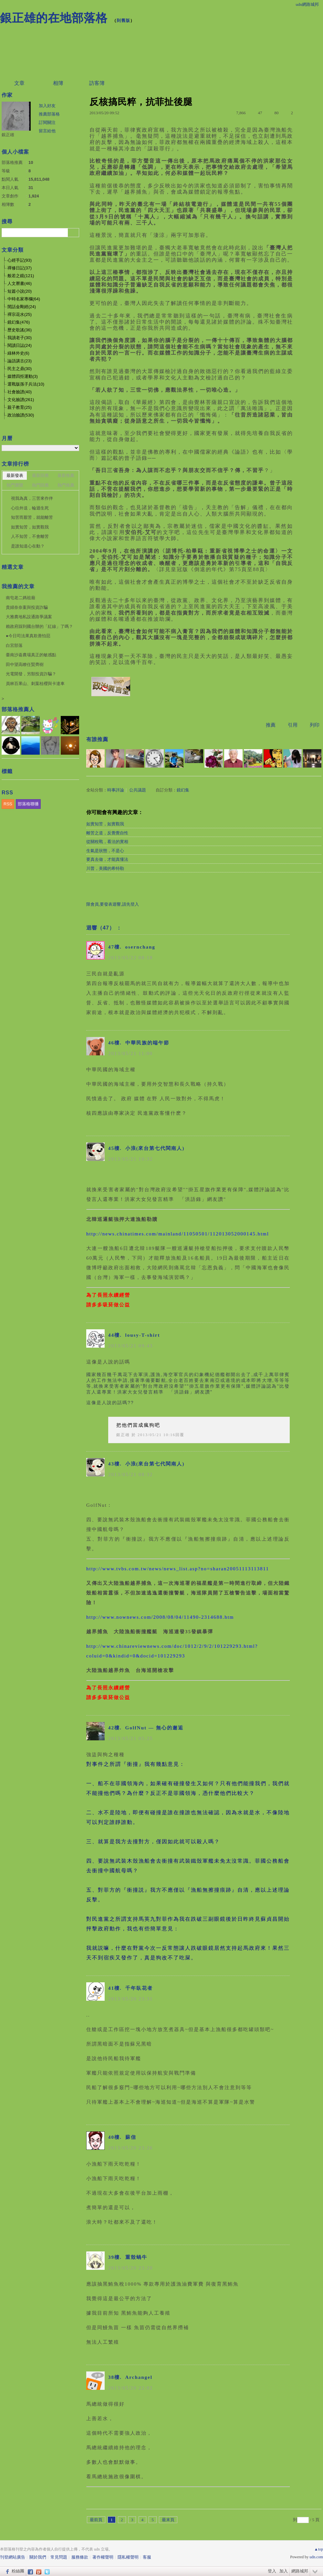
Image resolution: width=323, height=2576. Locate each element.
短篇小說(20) (19, 291)
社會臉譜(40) (19, 391)
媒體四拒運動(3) (22, 376)
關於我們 (37, 2557)
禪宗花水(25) (19, 314)
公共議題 (137, 790)
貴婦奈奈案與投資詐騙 (27, 607)
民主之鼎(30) (19, 368)
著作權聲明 (102, 2557)
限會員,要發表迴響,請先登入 (112, 904)
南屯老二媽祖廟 (20, 597)
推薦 (271, 725)
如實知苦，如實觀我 (105, 823)
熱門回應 (40, 485)
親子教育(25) (19, 407)
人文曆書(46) (19, 283)
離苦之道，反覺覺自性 (107, 832)
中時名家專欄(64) (23, 299)
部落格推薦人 (18, 709)
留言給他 (47, 130)
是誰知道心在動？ (28, 546)
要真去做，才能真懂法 (107, 859)
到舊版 (123, 20)
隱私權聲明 (128, 2557)
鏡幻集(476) (18, 322)
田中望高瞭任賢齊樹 (25, 664)
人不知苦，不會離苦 (30, 536)
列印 (314, 725)
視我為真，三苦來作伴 (32, 498)
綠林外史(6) (18, 353)
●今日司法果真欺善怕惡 (28, 635)
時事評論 (115, 790)
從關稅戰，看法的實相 (107, 841)
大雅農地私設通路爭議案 (29, 616)
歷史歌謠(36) (19, 329)
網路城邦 (299, 2571)
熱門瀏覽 (14, 485)
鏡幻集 (183, 790)
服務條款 (79, 2557)
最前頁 (96, 2519)
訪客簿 (97, 83)
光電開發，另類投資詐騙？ (31, 673)
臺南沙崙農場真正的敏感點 (31, 654)
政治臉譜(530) (20, 415)
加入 (283, 2571)
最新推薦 (65, 475)
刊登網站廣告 (12, 2557)
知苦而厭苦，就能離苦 (32, 517)
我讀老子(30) (19, 337)
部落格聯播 (28, 803)
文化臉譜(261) (20, 399)
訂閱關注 (47, 122)
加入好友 (47, 105)
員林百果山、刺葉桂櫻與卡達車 (35, 683)
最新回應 (40, 475)
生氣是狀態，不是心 (105, 850)
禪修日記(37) (19, 268)
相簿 (58, 83)
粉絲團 (18, 2571)
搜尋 (73, 232)
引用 (292, 725)
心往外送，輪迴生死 (30, 508)
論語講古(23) (19, 360)
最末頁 (168, 2519)
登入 (272, 2571)
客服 (147, 2557)
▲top (318, 2549)
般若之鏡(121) (20, 275)
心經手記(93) (19, 260)
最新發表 (14, 475)
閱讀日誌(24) (19, 345)
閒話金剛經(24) (21, 306)
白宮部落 (14, 645)
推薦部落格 (49, 114)
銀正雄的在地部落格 (54, 18)
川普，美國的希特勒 (105, 868)
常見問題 (58, 2557)
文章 (19, 83)
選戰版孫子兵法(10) (25, 384)
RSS (8, 803)
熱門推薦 (65, 485)
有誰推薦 (97, 739)
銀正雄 (123, 1435)
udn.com (316, 2557)
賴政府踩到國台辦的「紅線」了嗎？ (39, 626)
